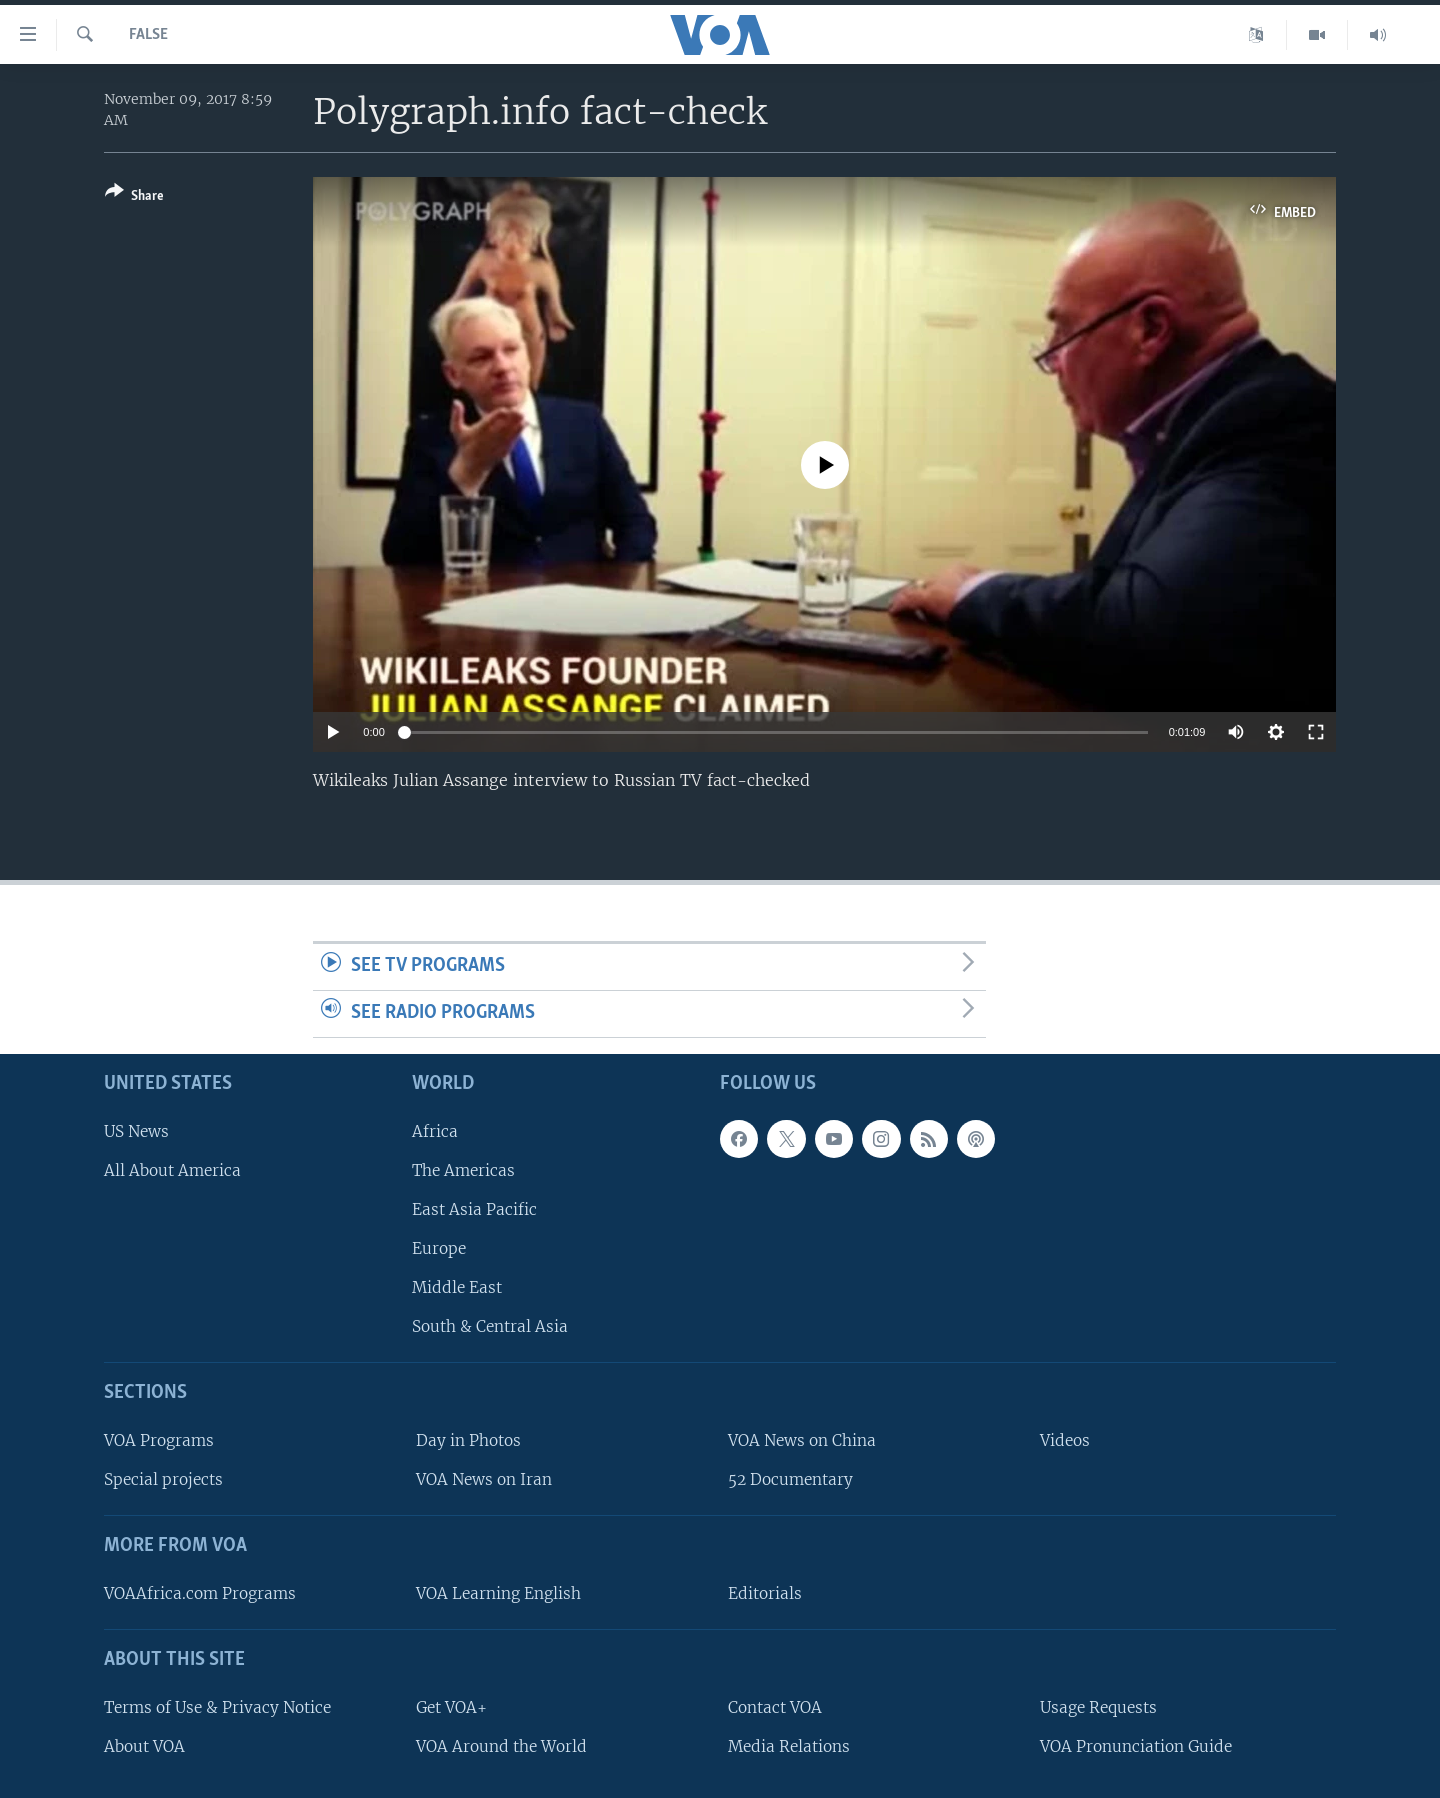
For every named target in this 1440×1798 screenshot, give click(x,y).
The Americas (463, 1169)
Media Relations (789, 1745)
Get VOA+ (451, 1706)
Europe (439, 1248)
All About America (172, 1169)
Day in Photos (468, 1440)
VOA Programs (159, 1440)
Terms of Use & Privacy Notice (217, 1706)
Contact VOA (775, 1706)
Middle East (457, 1287)
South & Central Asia (490, 1326)
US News (136, 1130)
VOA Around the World (501, 1745)
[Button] (134, 197)
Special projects (163, 1479)
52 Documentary (790, 1479)
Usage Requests (1098, 1706)
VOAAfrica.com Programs (200, 1592)
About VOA (144, 1745)
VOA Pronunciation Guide (1136, 1745)
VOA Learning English (498, 1592)
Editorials (765, 1592)
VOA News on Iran (484, 1479)
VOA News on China (802, 1440)
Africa (435, 1130)
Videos (1065, 1440)
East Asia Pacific (474, 1208)
